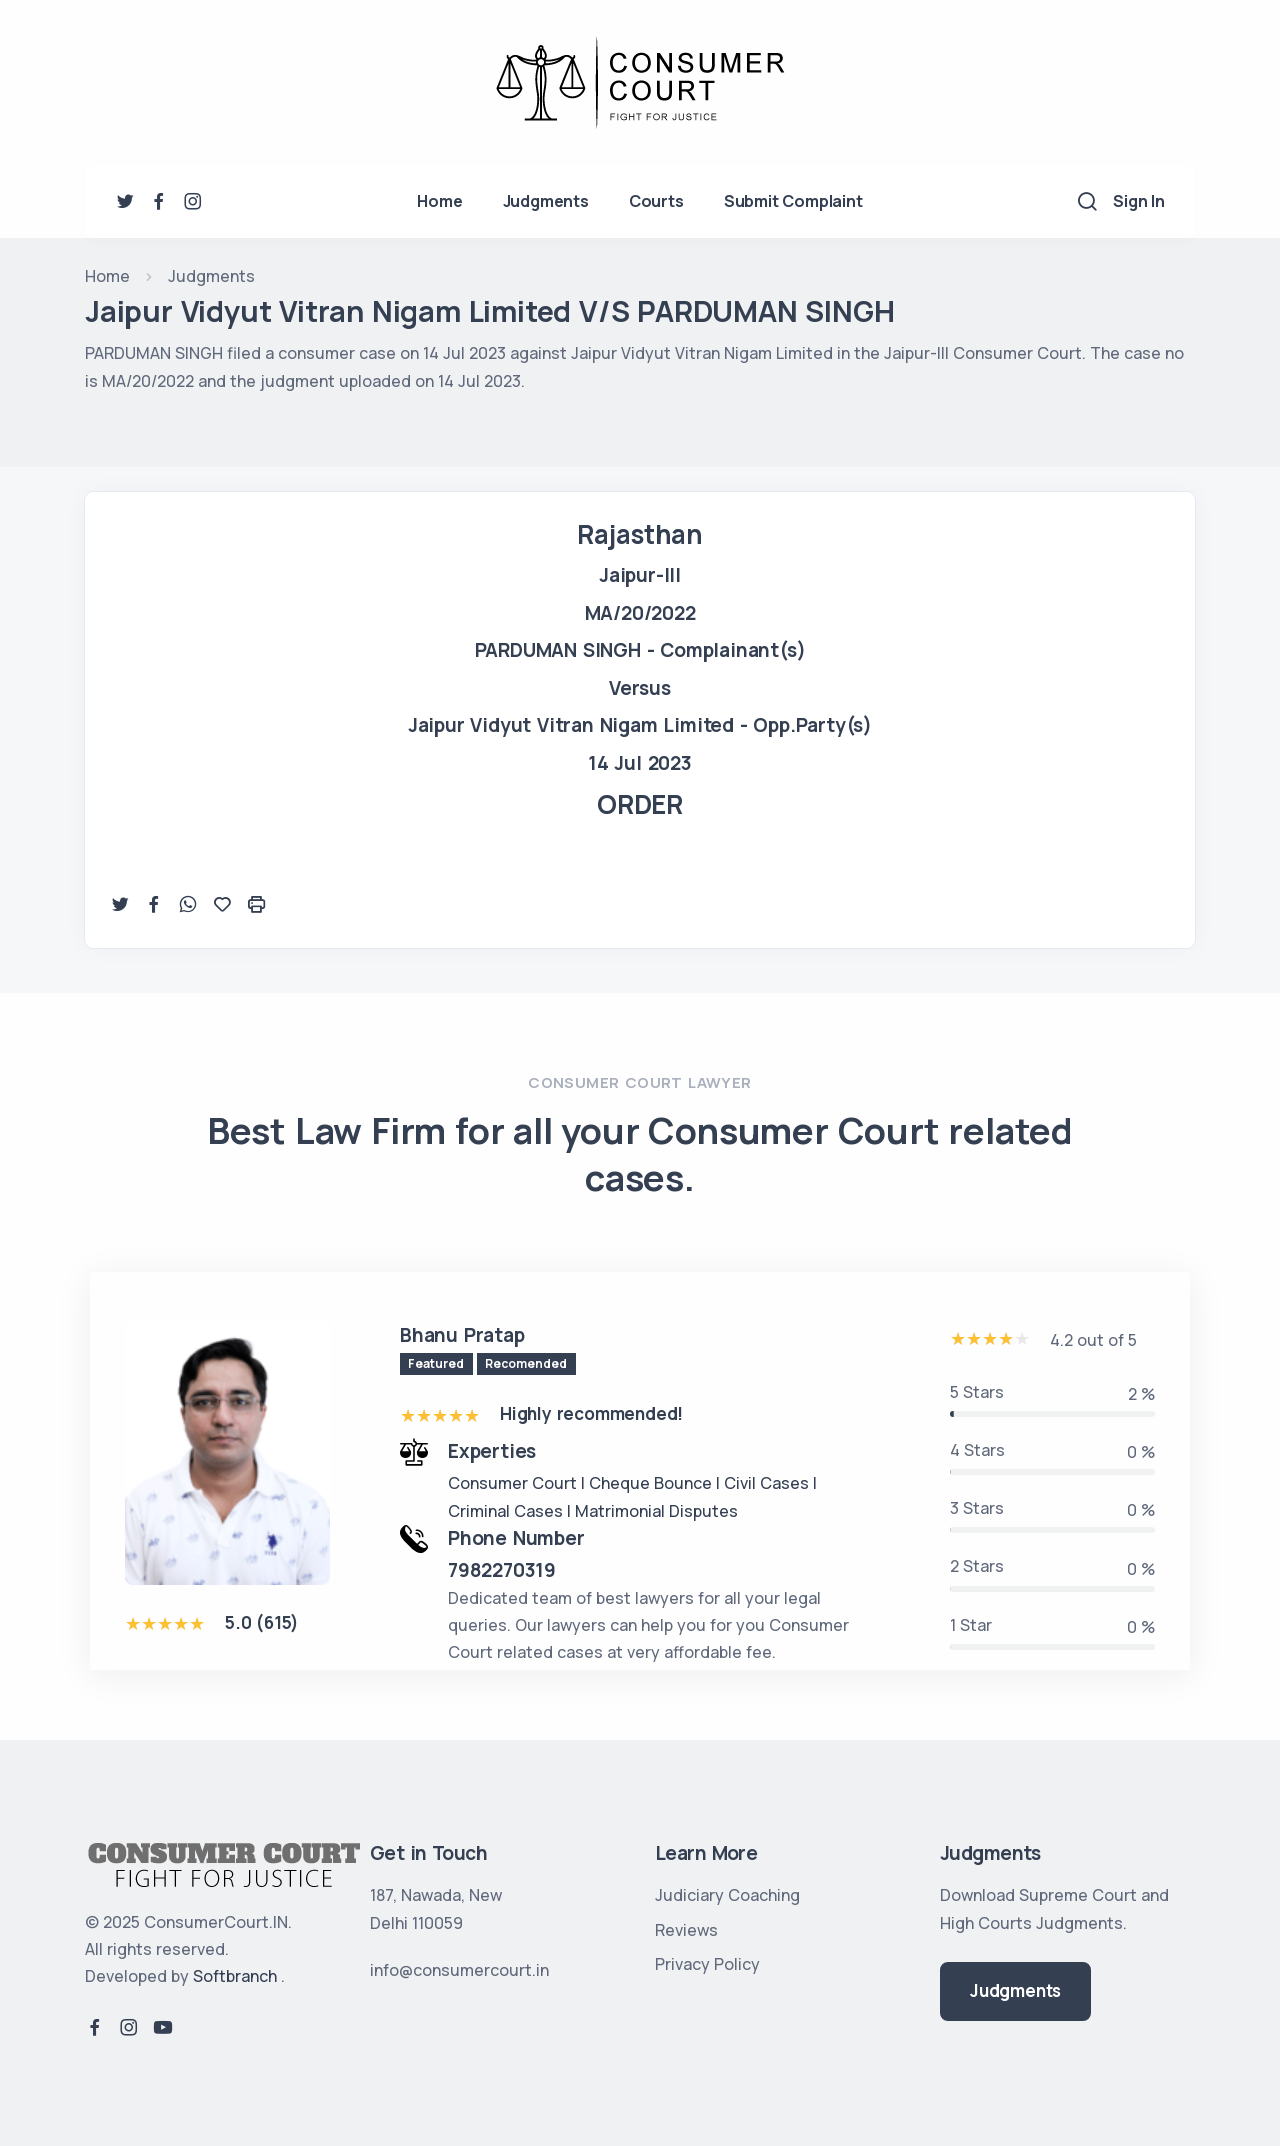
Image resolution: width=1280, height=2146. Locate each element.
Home (439, 201)
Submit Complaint (793, 201)
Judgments (546, 201)
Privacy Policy (707, 1964)
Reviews (686, 1930)
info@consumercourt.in (459, 1970)
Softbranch (235, 1976)
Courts (656, 201)
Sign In (1139, 201)
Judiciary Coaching (727, 1895)
